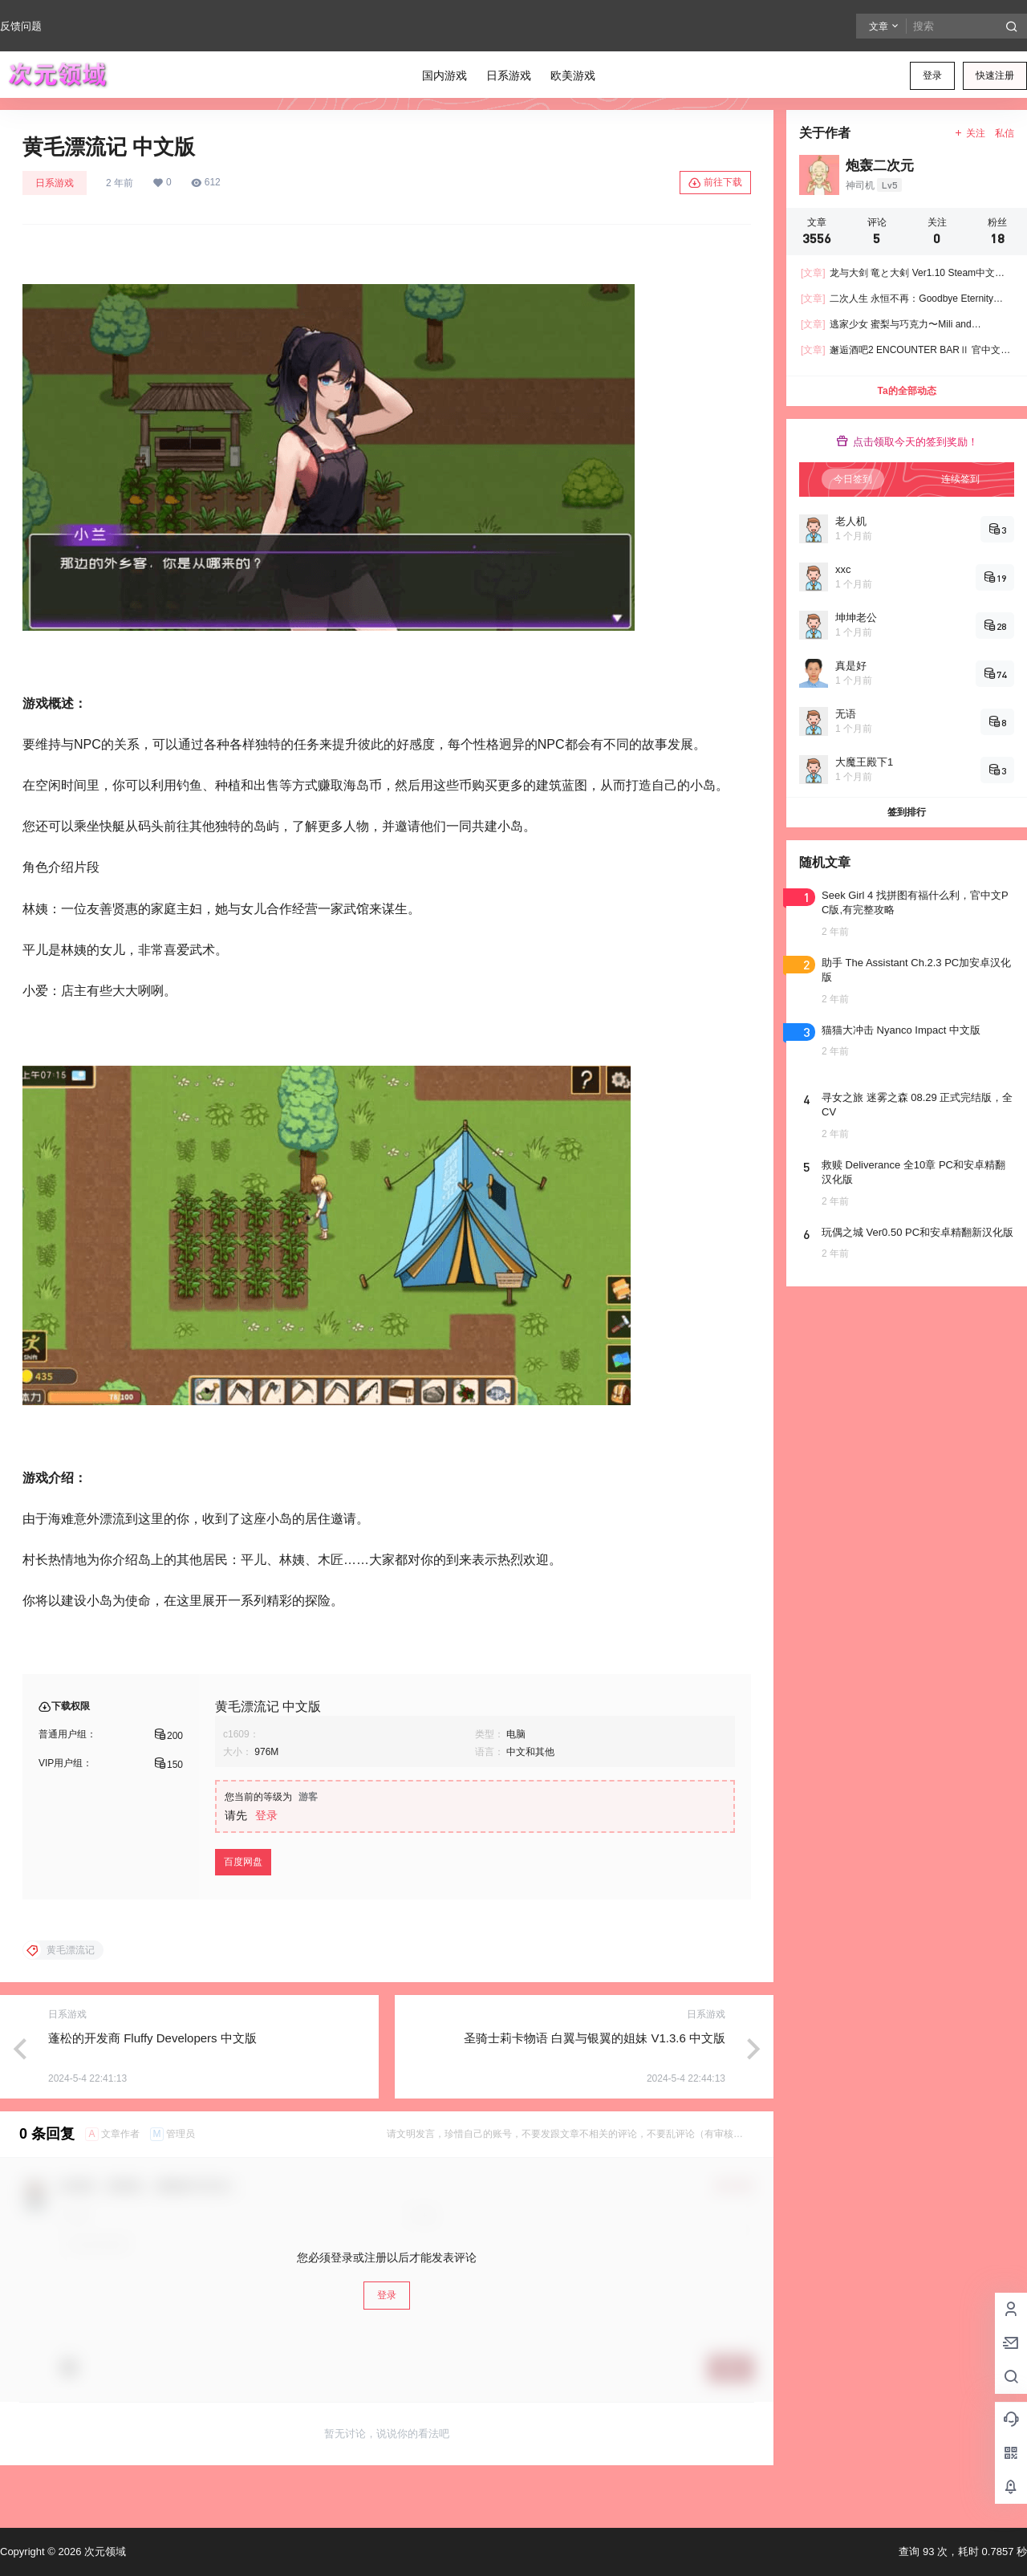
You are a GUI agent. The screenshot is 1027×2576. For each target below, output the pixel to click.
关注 (969, 133)
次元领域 (103, 2552)
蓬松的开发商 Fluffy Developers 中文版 (152, 2038)
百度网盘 (243, 1861)
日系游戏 (54, 183)
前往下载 (715, 183)
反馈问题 (21, 26)
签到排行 (906, 812)
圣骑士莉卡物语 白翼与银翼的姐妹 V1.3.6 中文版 (594, 2038)
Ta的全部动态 (906, 390)
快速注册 (995, 75)
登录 (932, 75)
